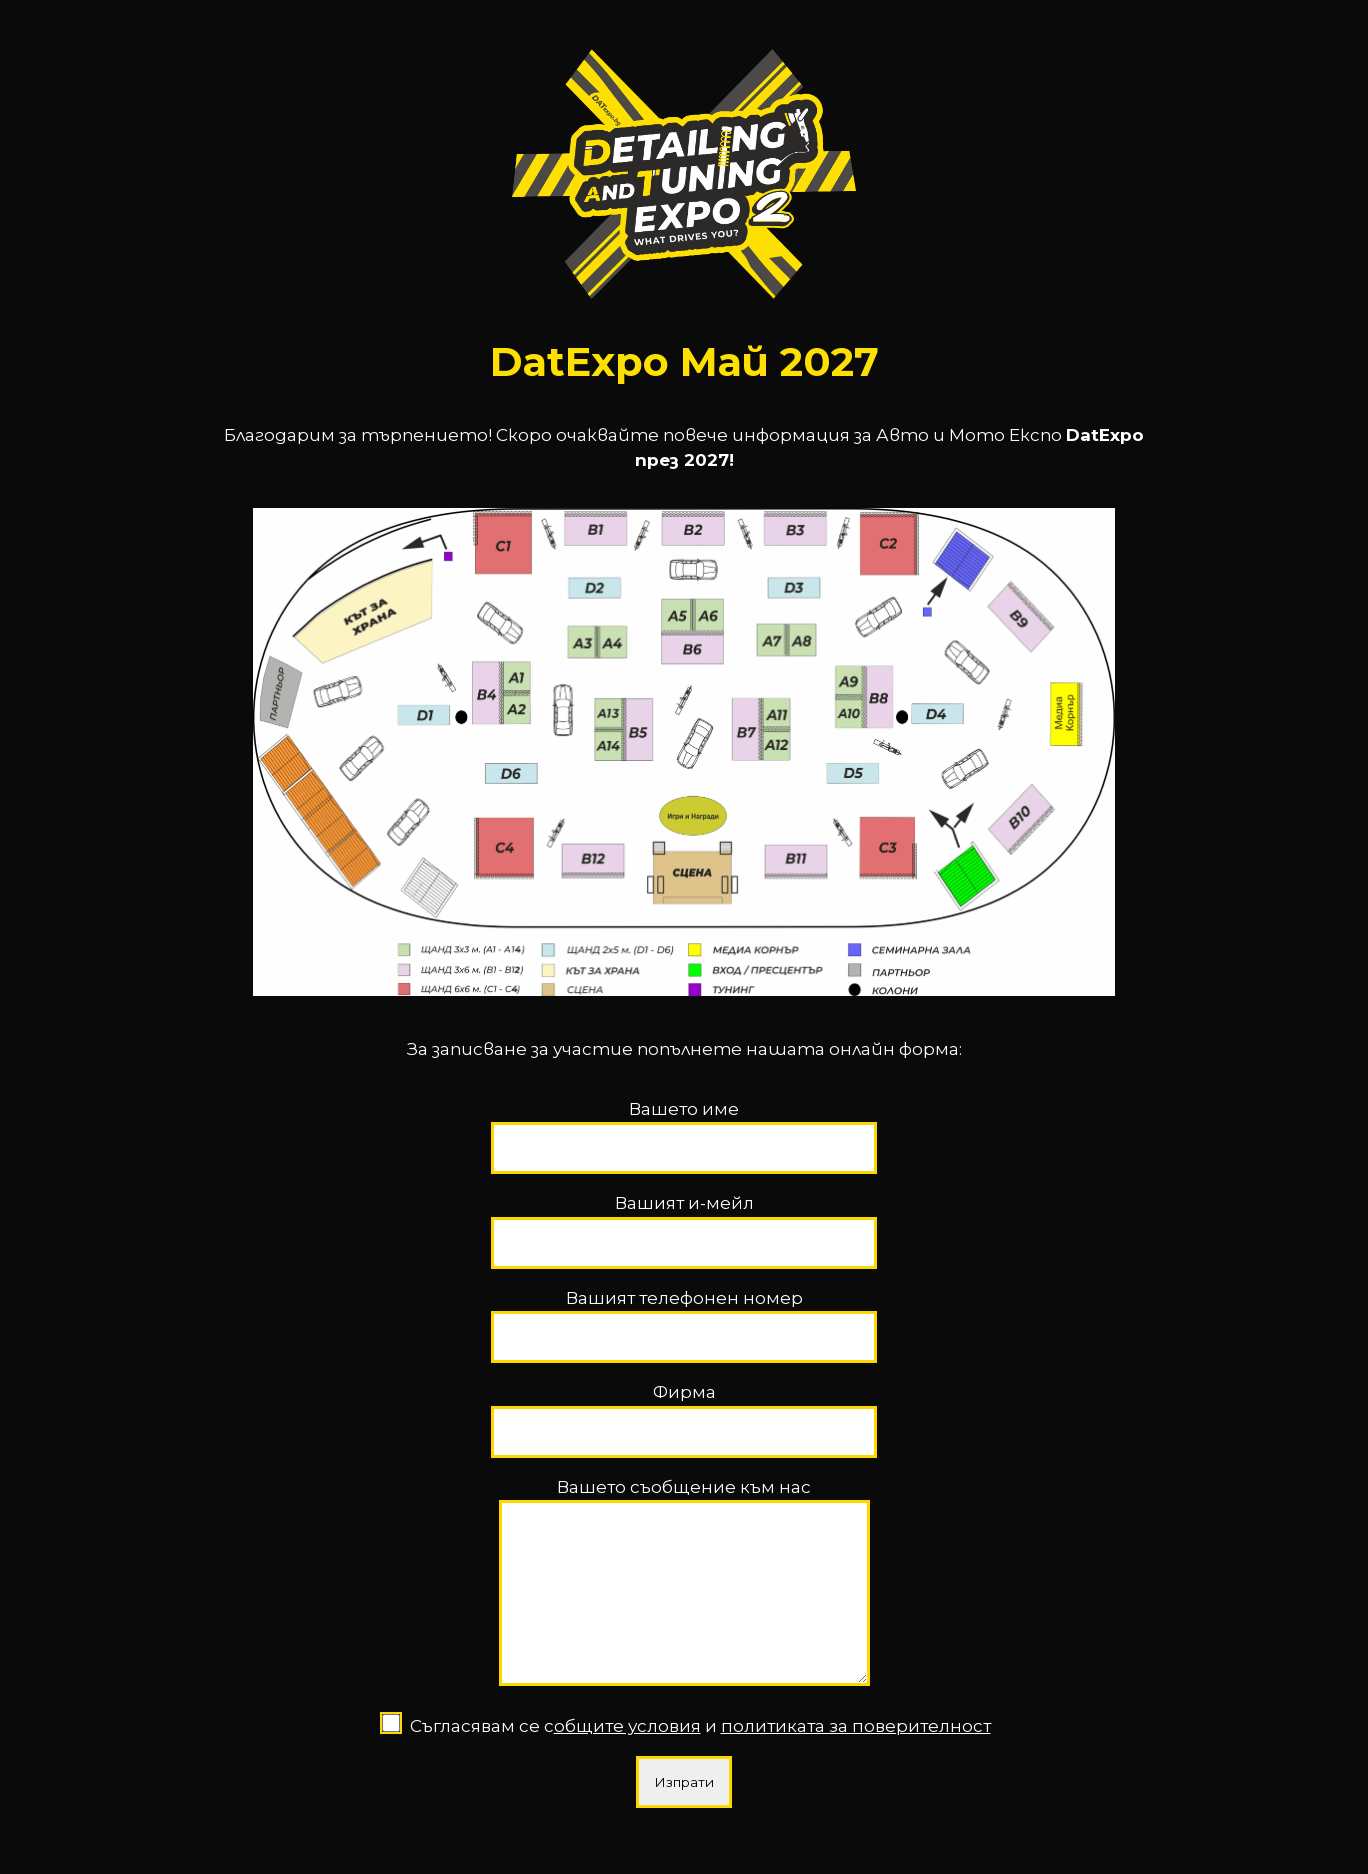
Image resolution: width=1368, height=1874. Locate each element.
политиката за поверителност (856, 1741)
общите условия (627, 1741)
